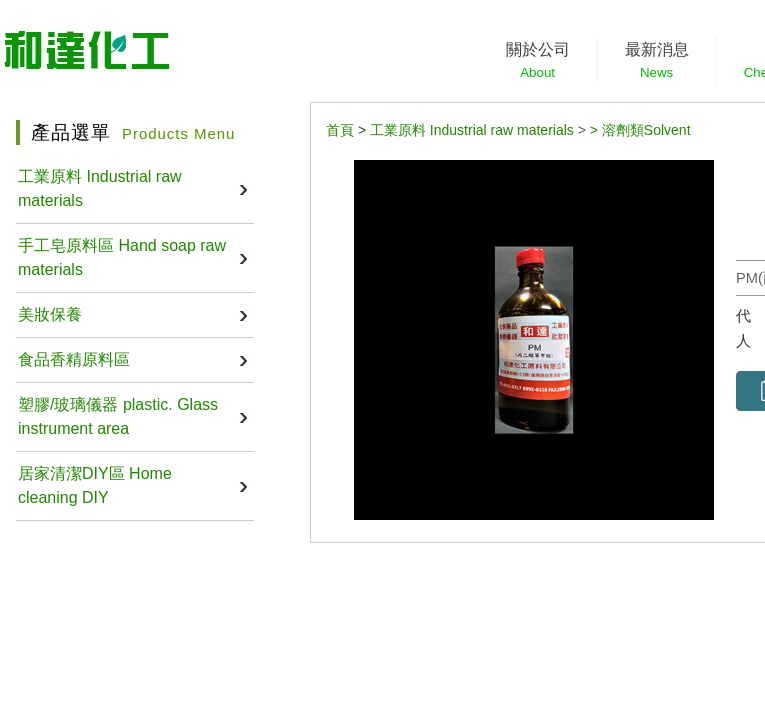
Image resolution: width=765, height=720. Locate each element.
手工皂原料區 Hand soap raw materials (122, 257)
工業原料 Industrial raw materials (100, 188)
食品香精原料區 (74, 359)
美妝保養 (50, 314)
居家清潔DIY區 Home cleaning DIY (95, 485)
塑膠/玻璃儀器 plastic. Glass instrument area (118, 416)
